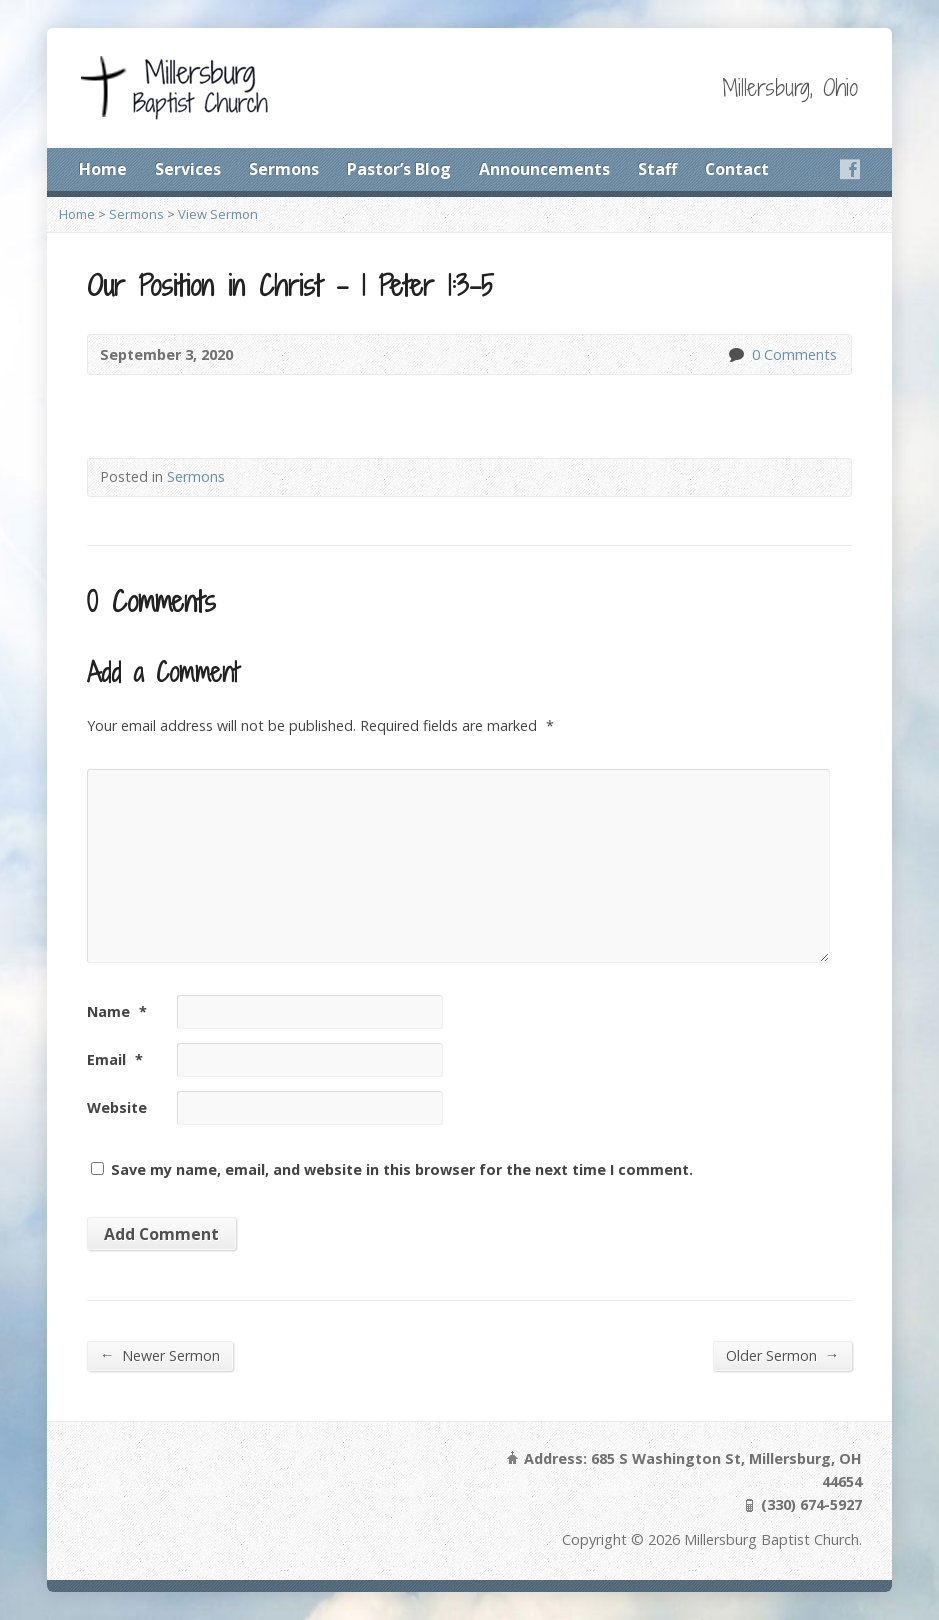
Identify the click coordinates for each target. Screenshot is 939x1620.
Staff (657, 169)
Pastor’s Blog (399, 169)
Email (115, 1059)
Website (117, 1107)
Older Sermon (782, 1355)
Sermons (284, 169)
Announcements (544, 169)
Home (103, 169)
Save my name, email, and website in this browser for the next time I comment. (402, 1169)
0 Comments (735, 354)
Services (188, 169)
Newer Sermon (160, 1355)
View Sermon (218, 214)
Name (117, 1011)
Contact (737, 169)
